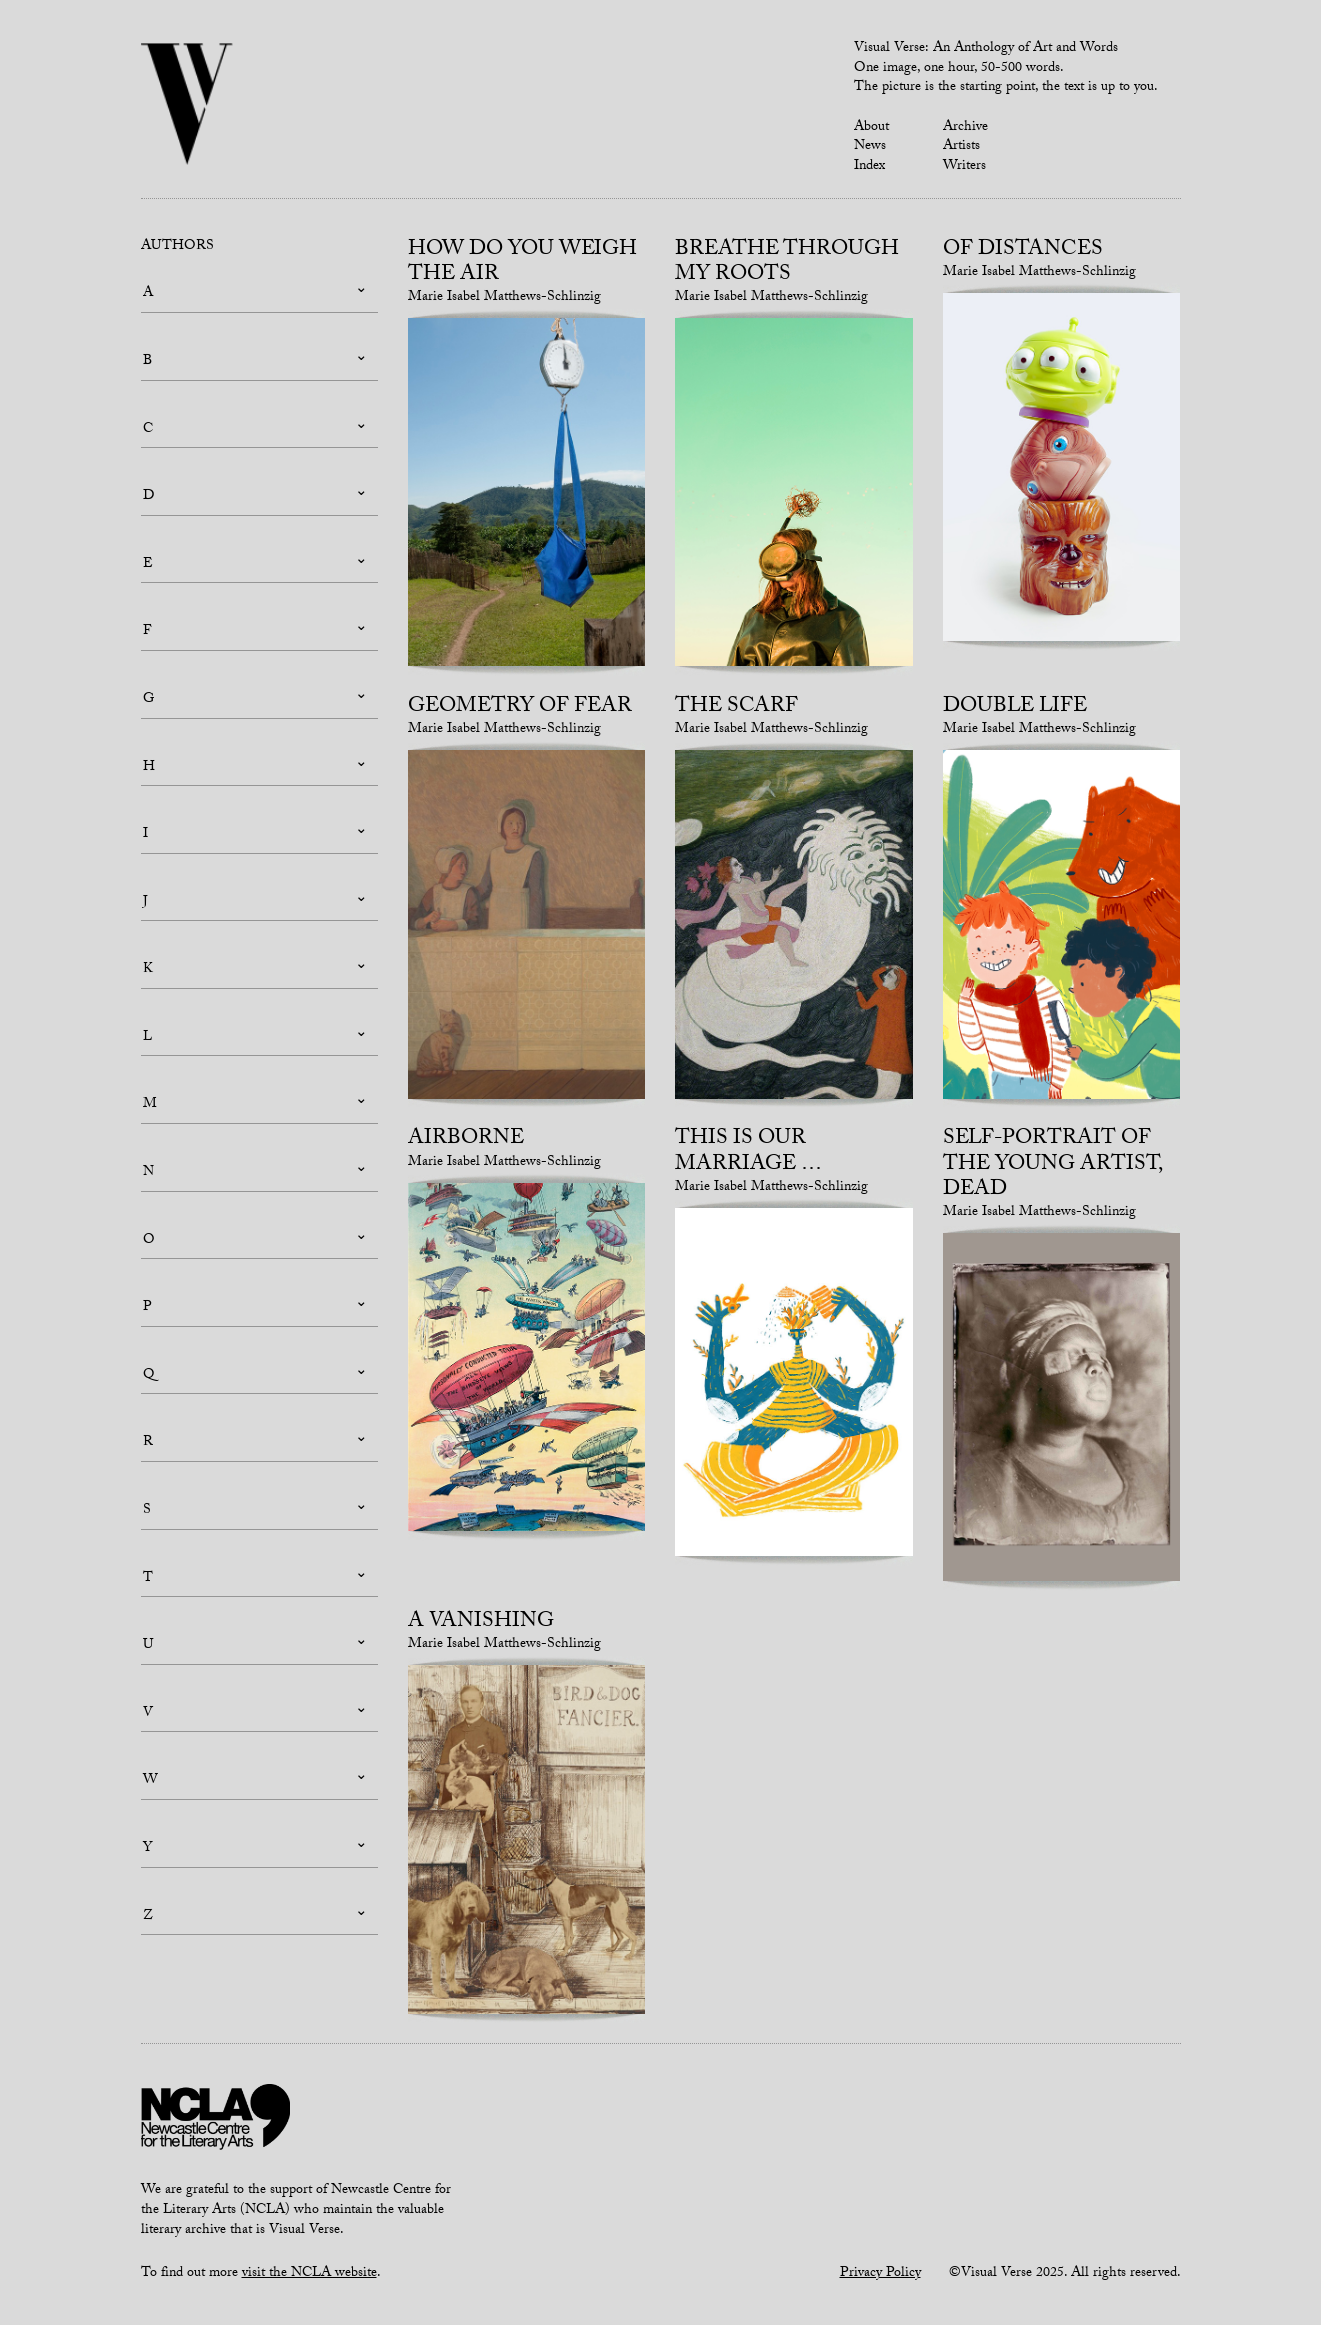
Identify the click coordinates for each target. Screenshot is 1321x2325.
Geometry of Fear (520, 708)
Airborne (466, 1140)
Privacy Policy (880, 2274)
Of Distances (1023, 251)
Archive (965, 128)
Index (869, 167)
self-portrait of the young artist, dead (1052, 1165)
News (870, 147)
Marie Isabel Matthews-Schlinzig (504, 298)
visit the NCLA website (309, 2274)
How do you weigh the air (522, 263)
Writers (964, 167)
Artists (961, 147)
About (871, 128)
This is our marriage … (748, 1152)
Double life (1015, 708)
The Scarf (736, 708)
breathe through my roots (787, 263)
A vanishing (481, 1623)
